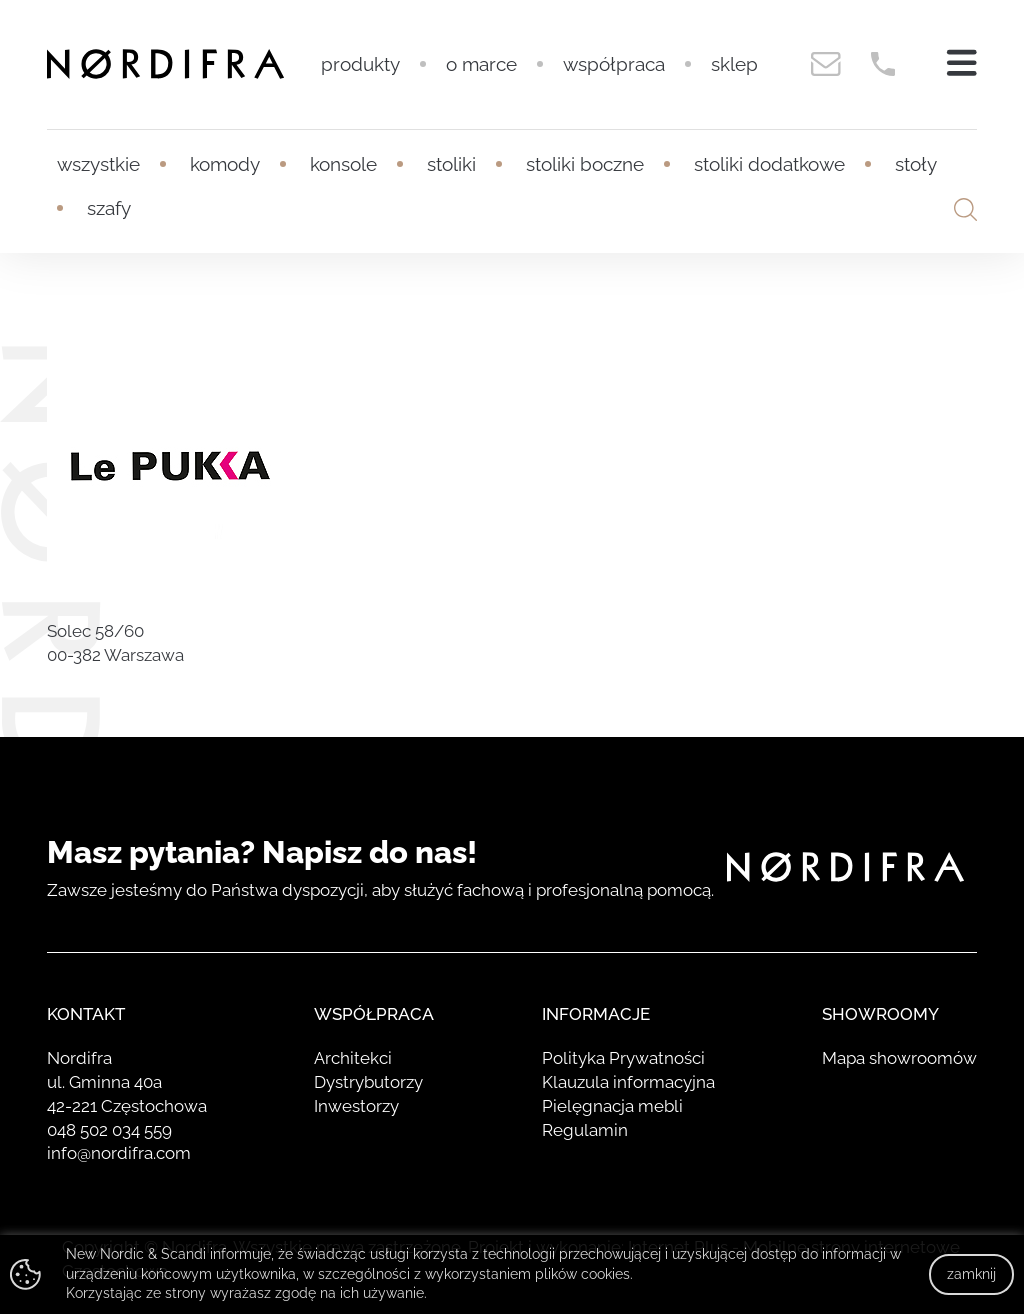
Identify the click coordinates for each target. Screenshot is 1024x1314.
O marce (481, 64)
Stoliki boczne (585, 164)
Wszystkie (98, 164)
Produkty (360, 64)
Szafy (109, 208)
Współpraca (614, 64)
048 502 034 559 (109, 1130)
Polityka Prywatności (623, 1058)
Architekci (353, 1058)
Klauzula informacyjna (628, 1082)
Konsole (343, 164)
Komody (225, 164)
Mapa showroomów (899, 1058)
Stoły (916, 164)
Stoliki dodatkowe (769, 164)
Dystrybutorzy (368, 1082)
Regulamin (585, 1130)
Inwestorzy (356, 1106)
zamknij (971, 1274)
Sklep (734, 64)
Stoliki (451, 164)
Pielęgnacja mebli (612, 1106)
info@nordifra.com (119, 1153)
